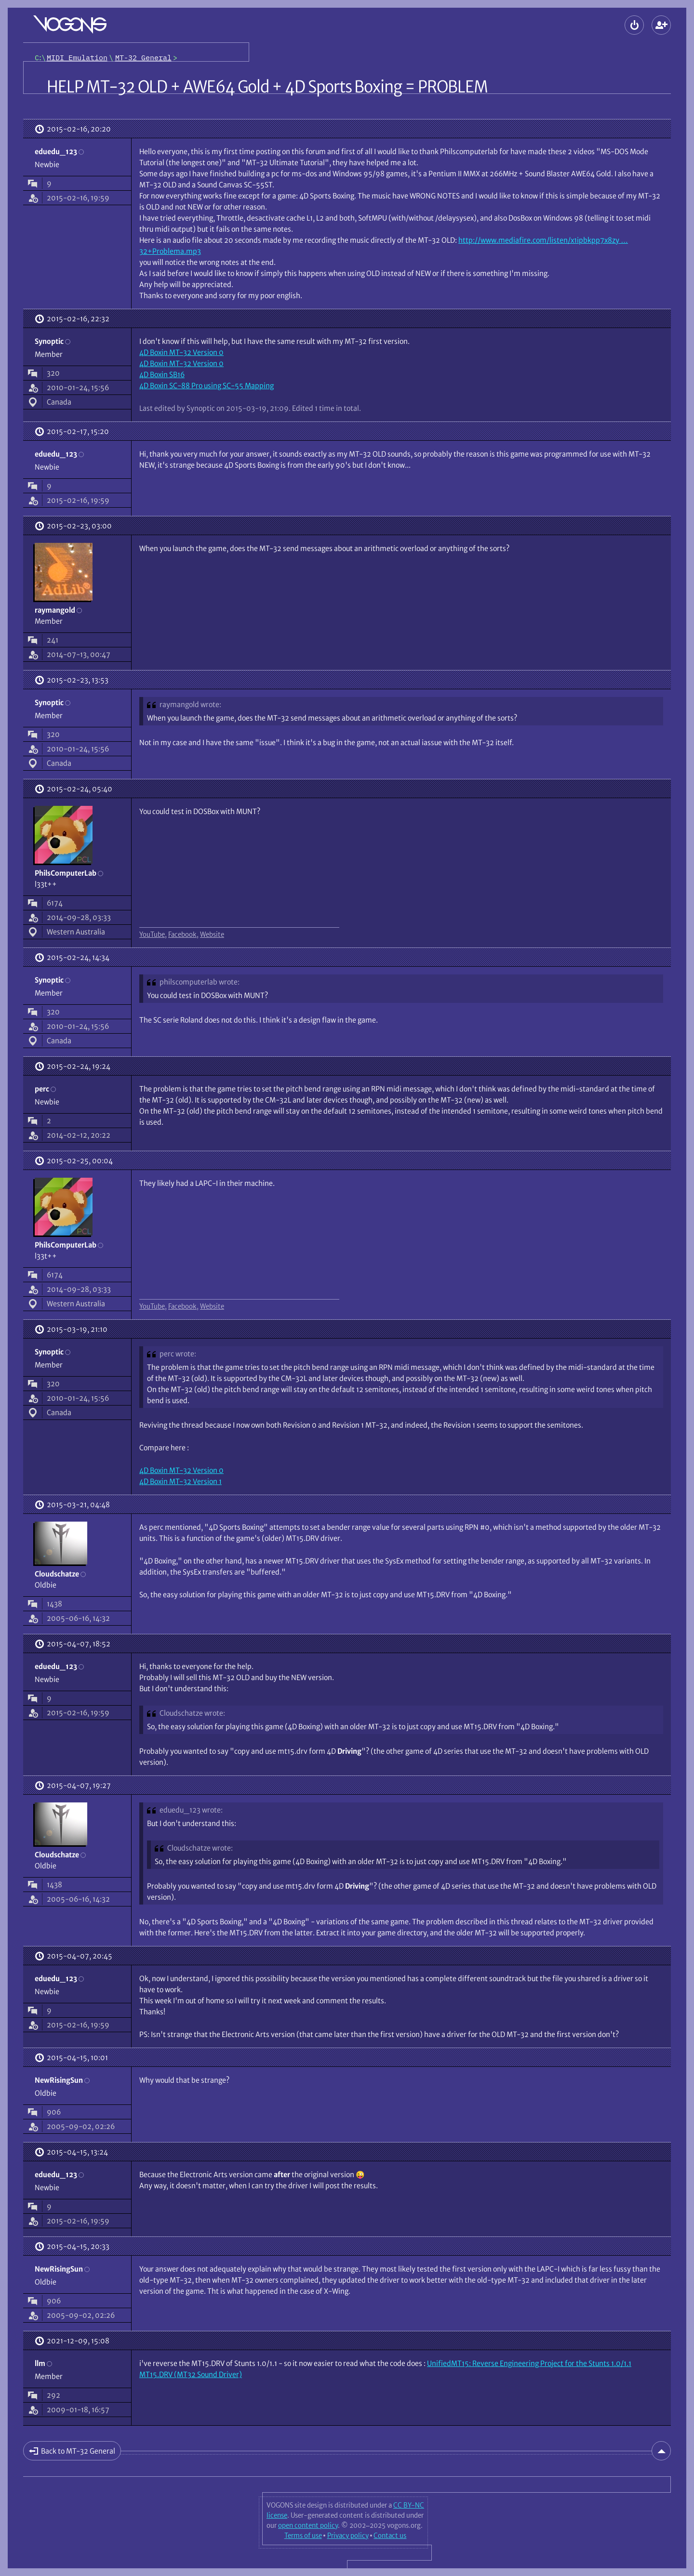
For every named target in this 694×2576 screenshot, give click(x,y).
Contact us (390, 2535)
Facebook (182, 934)
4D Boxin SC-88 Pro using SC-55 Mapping (206, 385)
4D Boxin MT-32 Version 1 (180, 1481)
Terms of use (303, 2535)
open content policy (308, 2525)
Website (212, 934)
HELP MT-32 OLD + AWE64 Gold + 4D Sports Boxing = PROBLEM (267, 87)
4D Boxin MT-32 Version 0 (181, 352)
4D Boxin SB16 (162, 374)
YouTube (152, 934)
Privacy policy (348, 2535)
